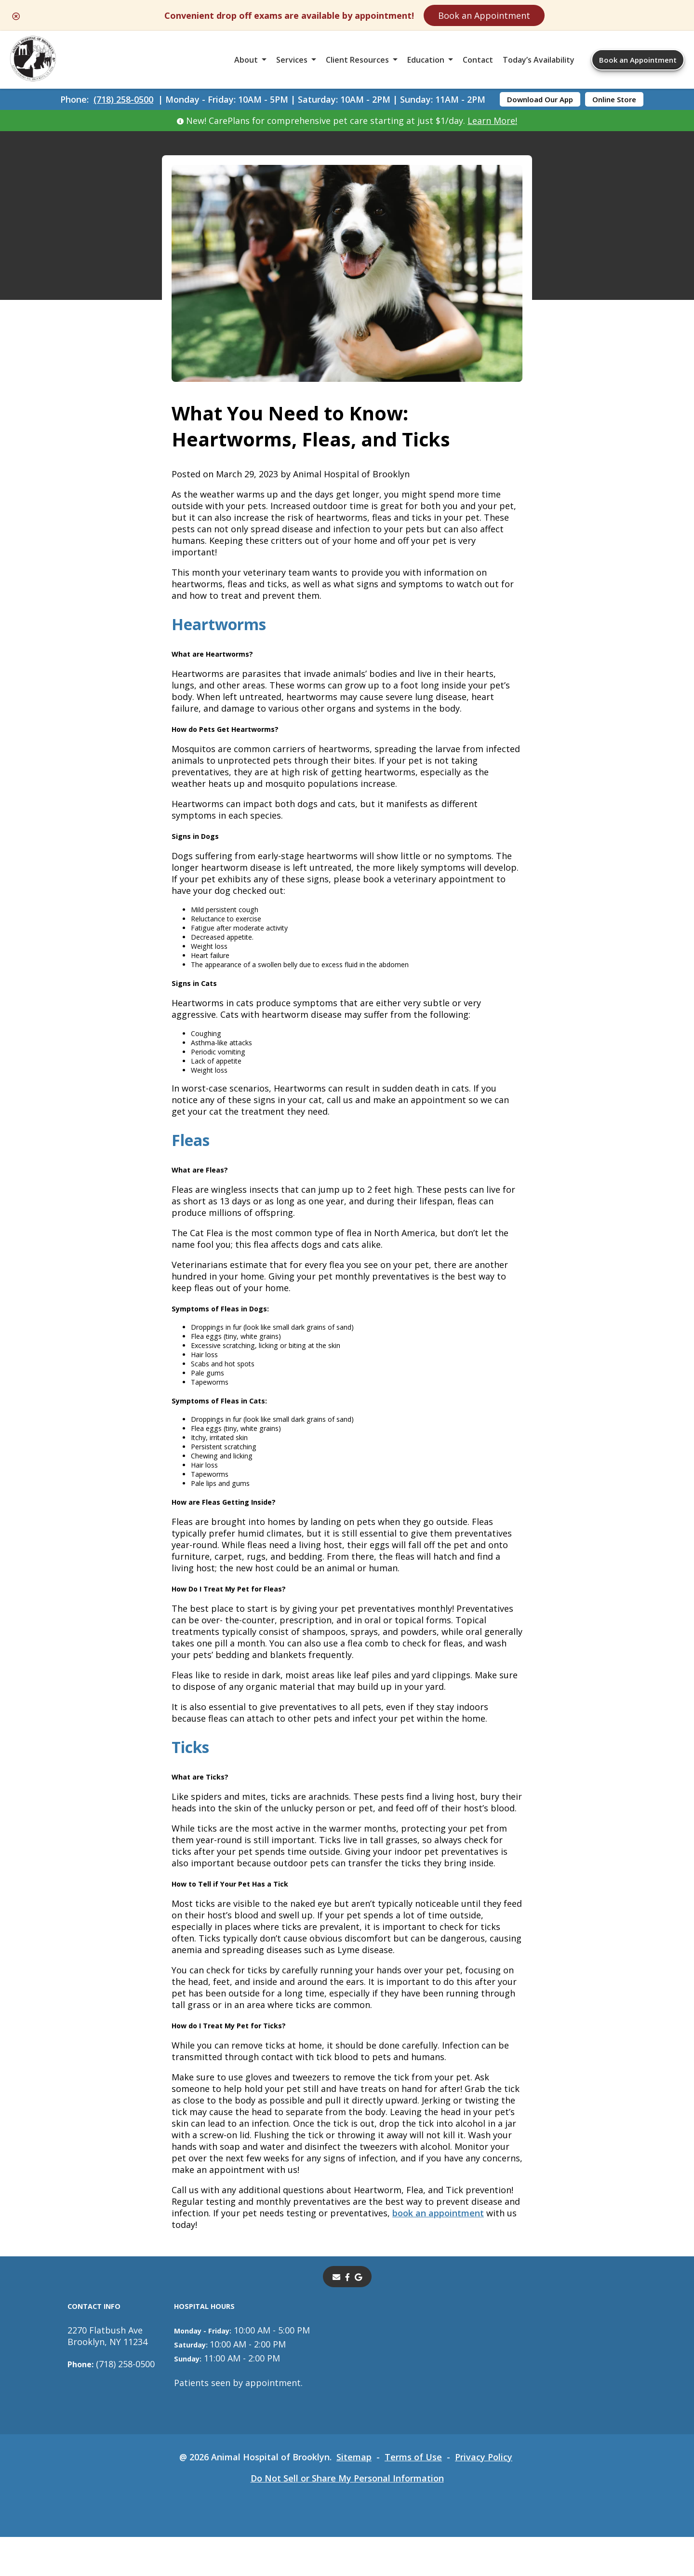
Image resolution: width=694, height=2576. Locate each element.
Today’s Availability (538, 59)
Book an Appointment (484, 15)
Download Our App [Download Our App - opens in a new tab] (540, 99)
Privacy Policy (483, 2496)
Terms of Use (413, 2496)
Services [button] (291, 59)
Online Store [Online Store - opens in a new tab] (614, 99)
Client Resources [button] (357, 59)
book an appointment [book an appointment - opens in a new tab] (438, 2252)
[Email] (335, 2315)
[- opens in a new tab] (347, 2315)
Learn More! (493, 120)
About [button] (246, 59)
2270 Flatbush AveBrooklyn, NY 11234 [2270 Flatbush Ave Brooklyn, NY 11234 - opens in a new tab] (107, 2375)
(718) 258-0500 (123, 99)
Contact (478, 59)
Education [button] (425, 59)
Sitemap (354, 2496)
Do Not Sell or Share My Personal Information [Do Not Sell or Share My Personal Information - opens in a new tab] (347, 2517)
